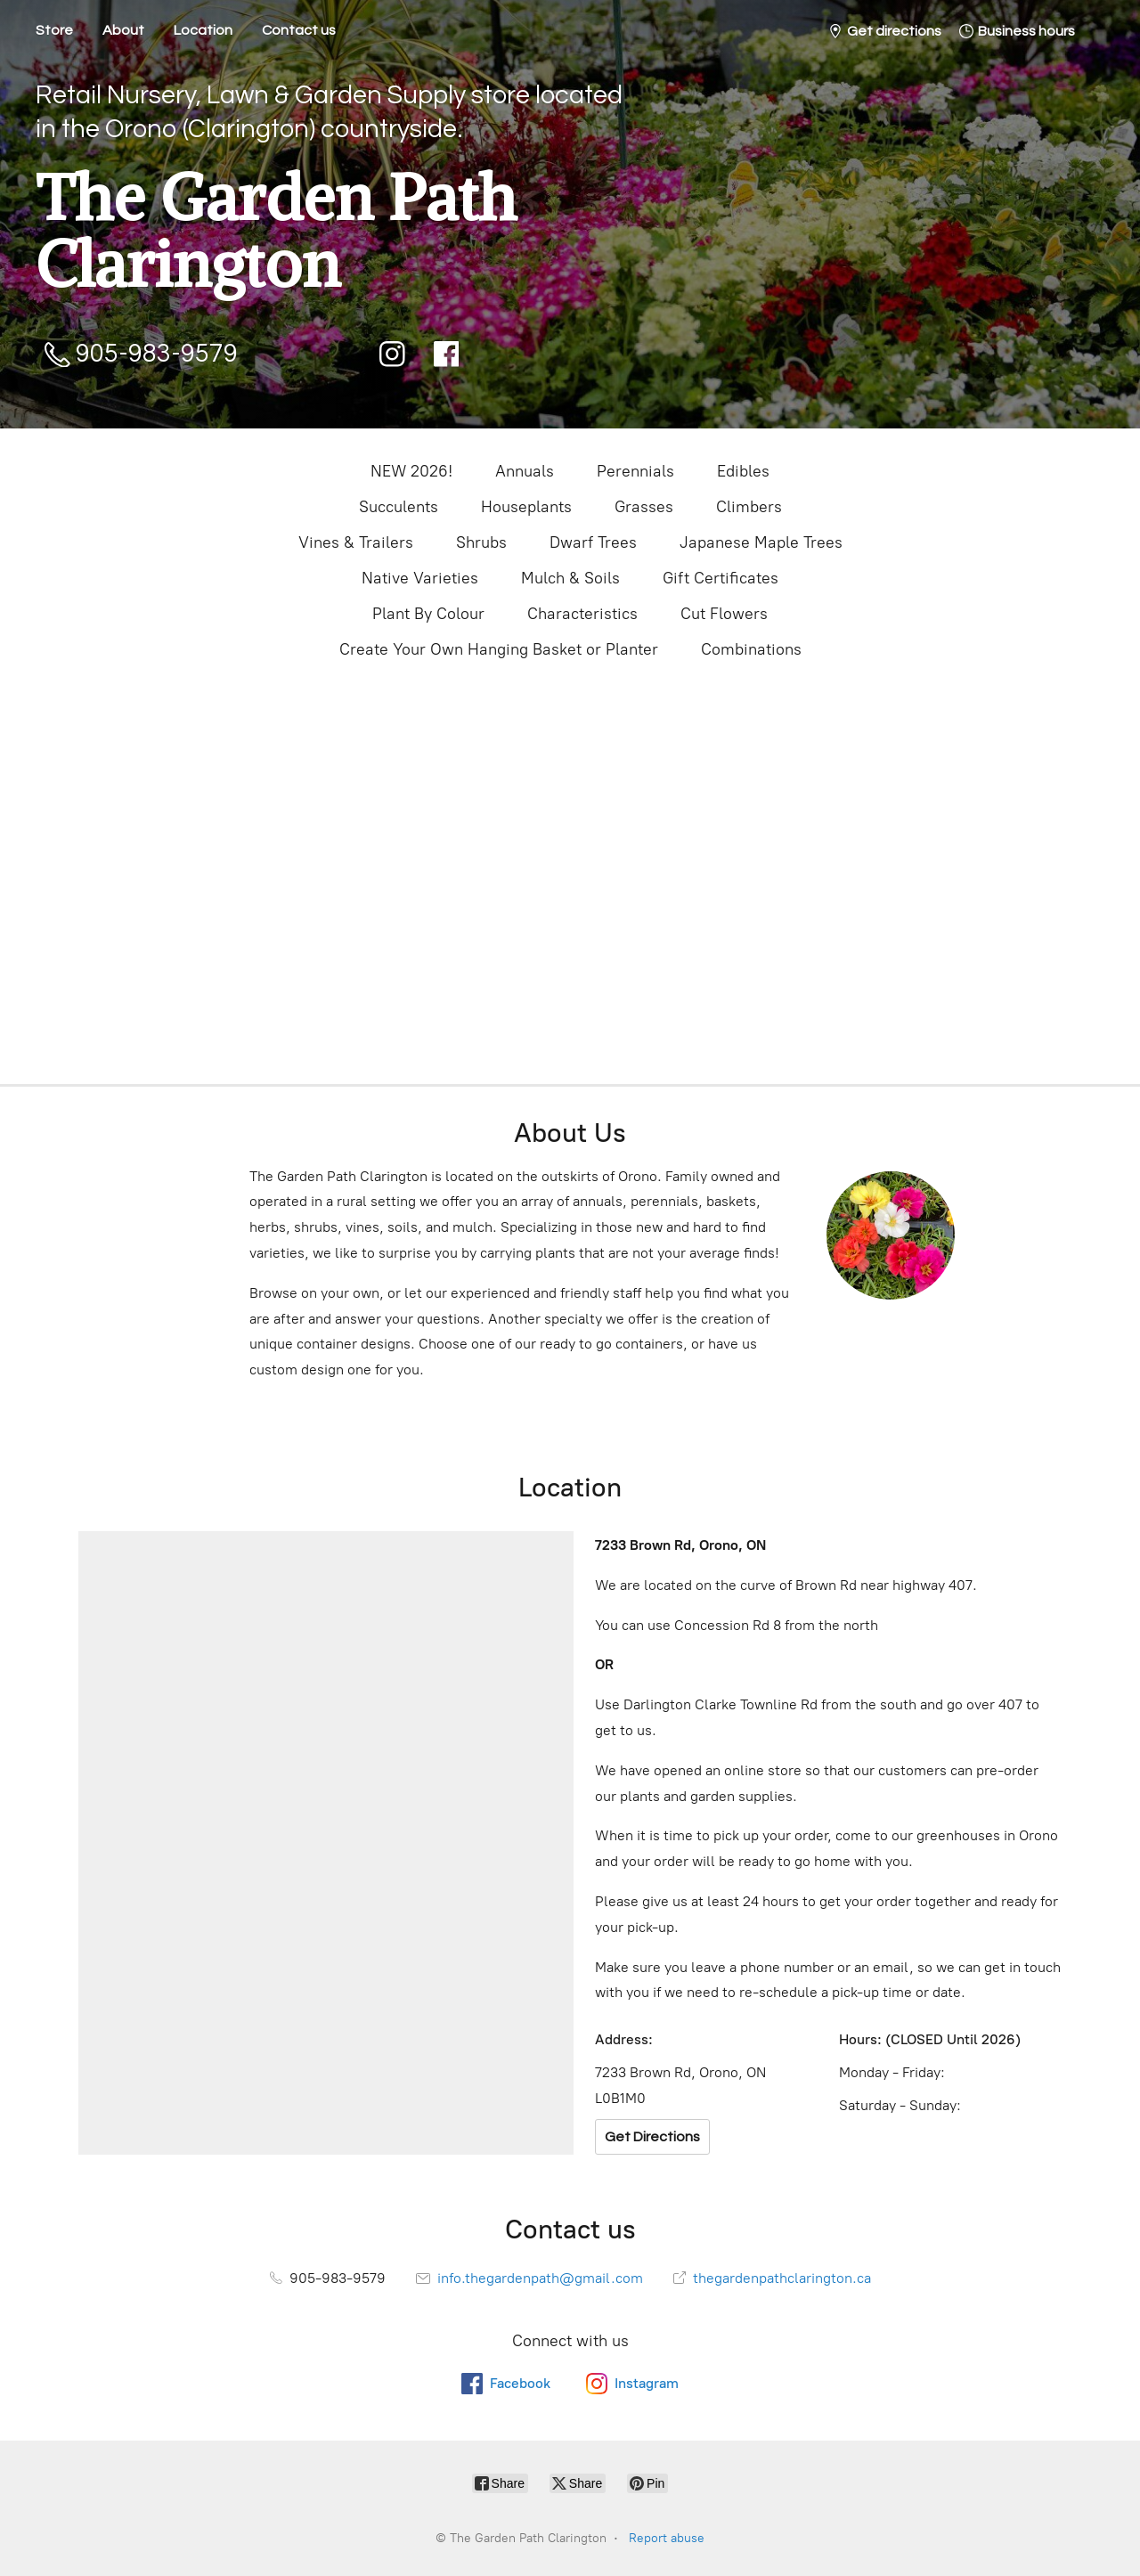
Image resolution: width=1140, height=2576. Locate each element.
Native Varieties (420, 578)
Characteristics (582, 614)
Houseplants (526, 507)
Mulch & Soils (570, 578)
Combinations (751, 649)
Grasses (644, 507)
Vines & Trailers (355, 542)
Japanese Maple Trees (761, 542)
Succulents (398, 507)
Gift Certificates (720, 578)
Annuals (524, 471)
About (123, 30)
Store (54, 30)
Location (203, 30)
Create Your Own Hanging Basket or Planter (498, 649)
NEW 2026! (411, 471)
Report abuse (666, 2538)
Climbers (749, 507)
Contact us (299, 30)
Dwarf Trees (593, 542)
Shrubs (481, 542)
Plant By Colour (428, 614)
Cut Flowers (724, 614)
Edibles (743, 471)
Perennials (635, 471)
